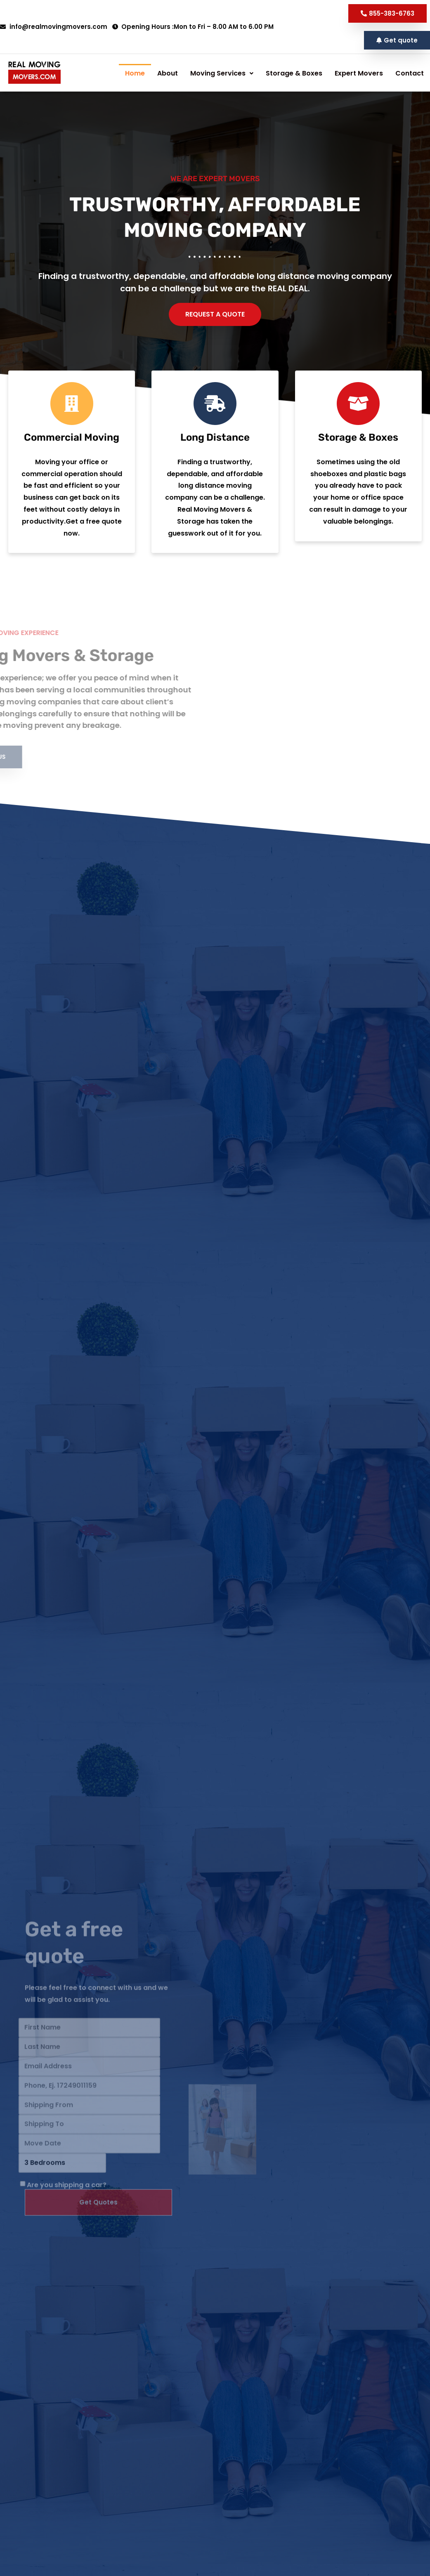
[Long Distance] (215, 445)
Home (110, 73)
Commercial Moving (71, 479)
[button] (397, 40)
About (142, 73)
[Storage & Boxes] (358, 445)
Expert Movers (204, 92)
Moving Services (197, 73)
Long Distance (215, 479)
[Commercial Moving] (71, 445)
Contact (214, 111)
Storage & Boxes (139, 92)
